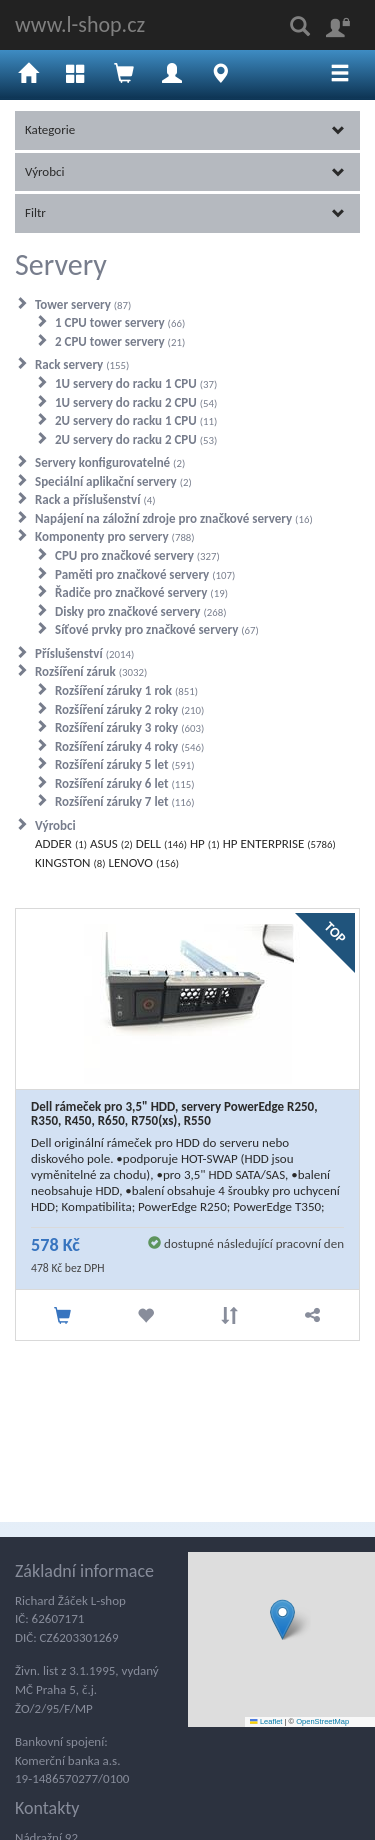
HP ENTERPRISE (279, 843)
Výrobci (185, 171)
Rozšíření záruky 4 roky (129, 746)
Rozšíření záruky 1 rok (126, 690)
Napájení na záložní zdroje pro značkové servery (174, 518)
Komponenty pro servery (115, 536)
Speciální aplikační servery (113, 481)
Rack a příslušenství (95, 499)
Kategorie (185, 129)
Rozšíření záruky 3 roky (129, 727)
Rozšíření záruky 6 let (125, 783)
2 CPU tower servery (120, 341)
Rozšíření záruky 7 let (125, 801)
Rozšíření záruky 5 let (125, 764)
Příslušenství (84, 653)
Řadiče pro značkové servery (141, 592)
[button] (282, 1619)
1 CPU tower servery (120, 322)
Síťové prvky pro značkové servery (157, 629)
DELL (161, 843)
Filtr (185, 212)
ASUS (111, 843)
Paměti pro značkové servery (145, 574)
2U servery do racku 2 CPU (136, 439)
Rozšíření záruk (91, 671)
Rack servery (82, 364)
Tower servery (83, 304)
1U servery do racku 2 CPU (136, 402)
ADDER (61, 843)
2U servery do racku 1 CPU (136, 420)
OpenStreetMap (322, 1721)
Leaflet (266, 1721)
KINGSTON (70, 862)
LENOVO (143, 862)
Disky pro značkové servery (141, 611)
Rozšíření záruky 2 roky (129, 709)
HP (205, 843)
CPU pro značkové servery (137, 555)
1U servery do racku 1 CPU (136, 383)
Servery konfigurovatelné (110, 462)
